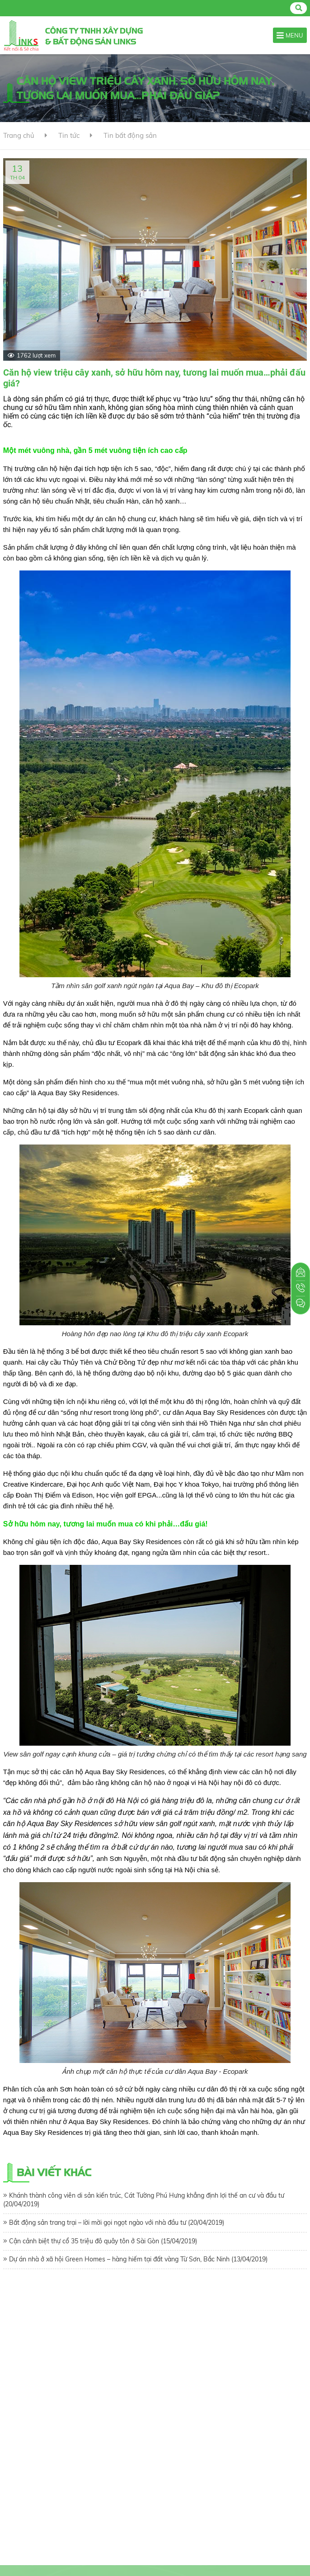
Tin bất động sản (130, 135)
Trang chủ (18, 135)
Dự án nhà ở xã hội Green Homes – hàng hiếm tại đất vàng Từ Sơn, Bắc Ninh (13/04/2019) (138, 2259)
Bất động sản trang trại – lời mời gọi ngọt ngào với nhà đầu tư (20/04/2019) (116, 2222)
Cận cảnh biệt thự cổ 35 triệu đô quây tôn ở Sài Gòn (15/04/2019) (103, 2241)
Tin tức (69, 135)
